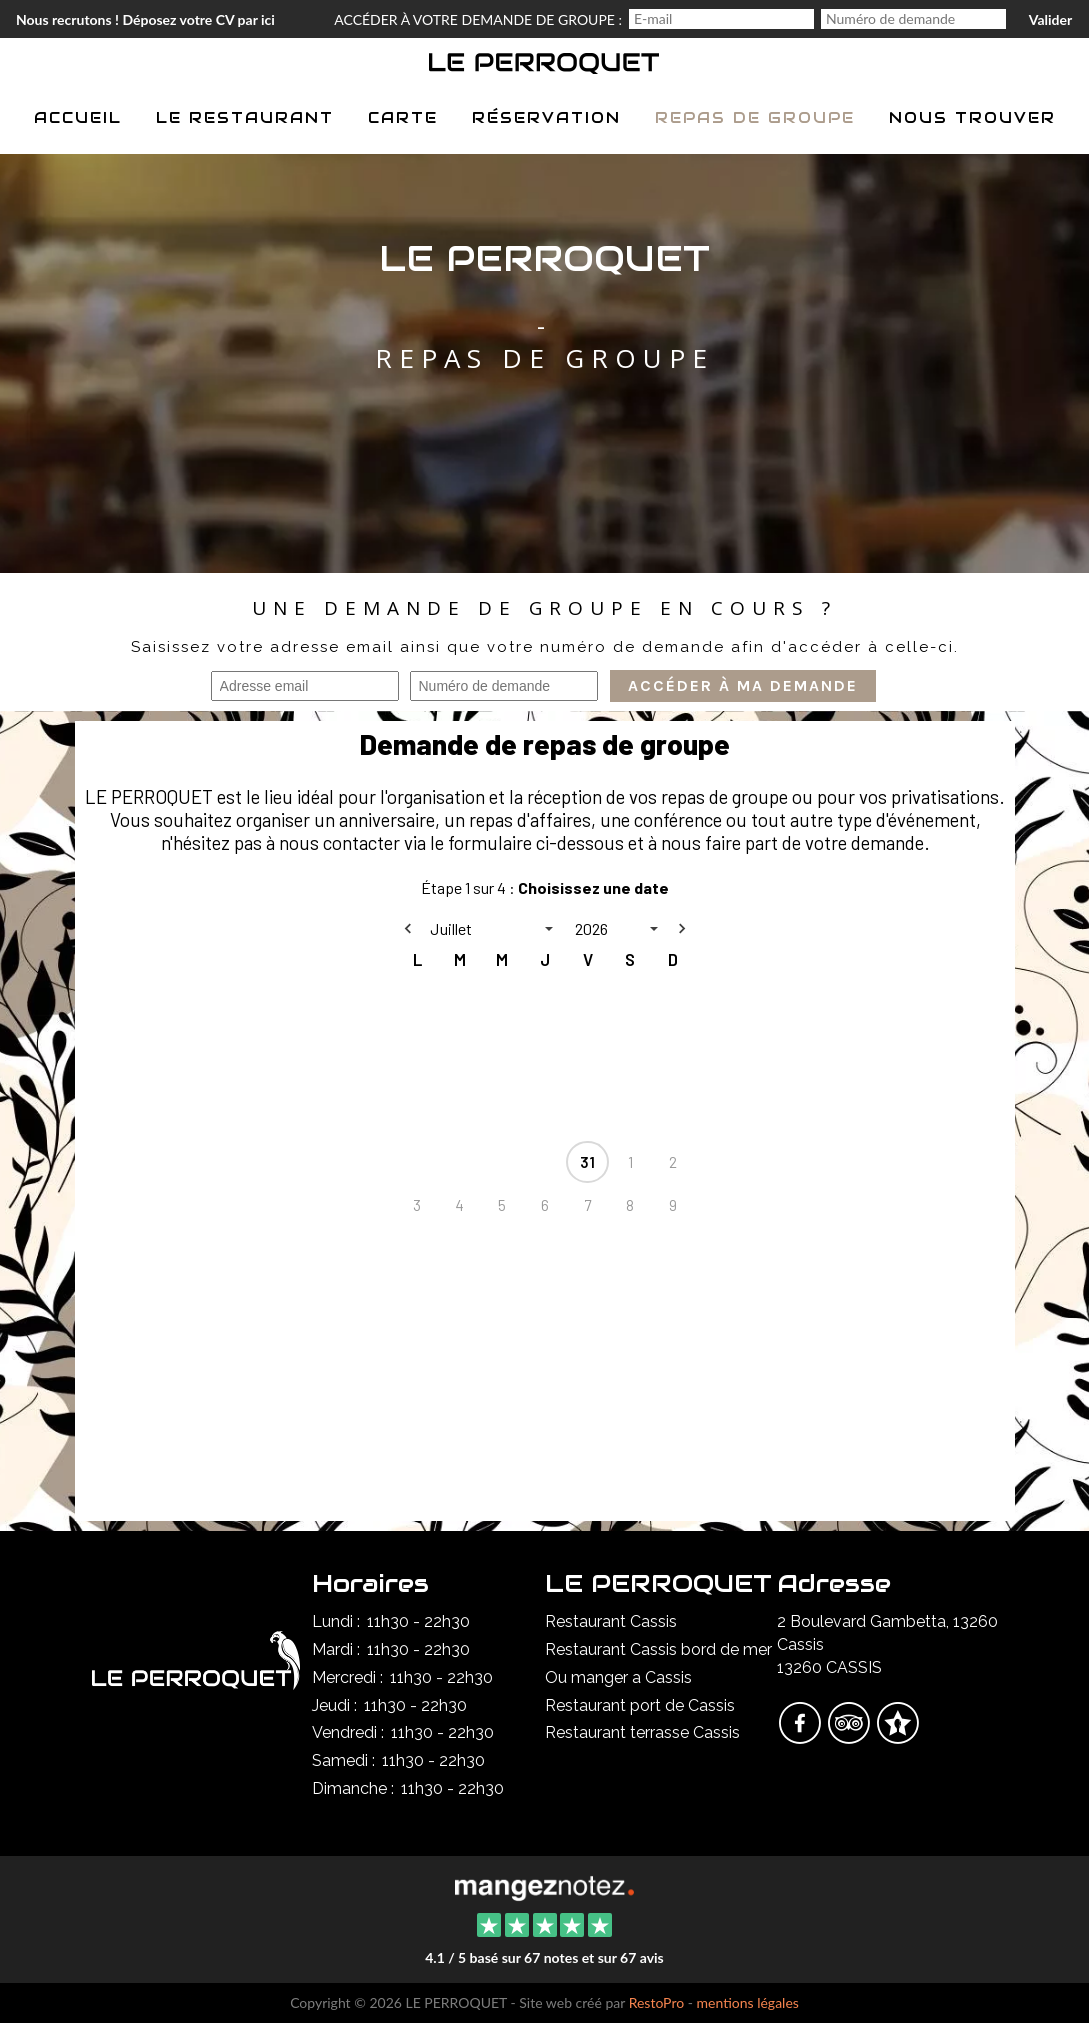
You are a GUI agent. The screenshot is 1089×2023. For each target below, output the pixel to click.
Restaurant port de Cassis (640, 1705)
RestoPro (657, 2002)
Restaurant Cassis (611, 1621)
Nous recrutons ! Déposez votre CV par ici (145, 19)
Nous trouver (972, 117)
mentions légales (748, 2002)
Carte (403, 117)
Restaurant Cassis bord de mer (658, 1649)
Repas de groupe (755, 117)
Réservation (546, 117)
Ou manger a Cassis (618, 1677)
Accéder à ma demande (742, 686)
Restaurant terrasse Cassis (642, 1732)
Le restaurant (245, 117)
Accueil (78, 117)
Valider (1050, 19)
